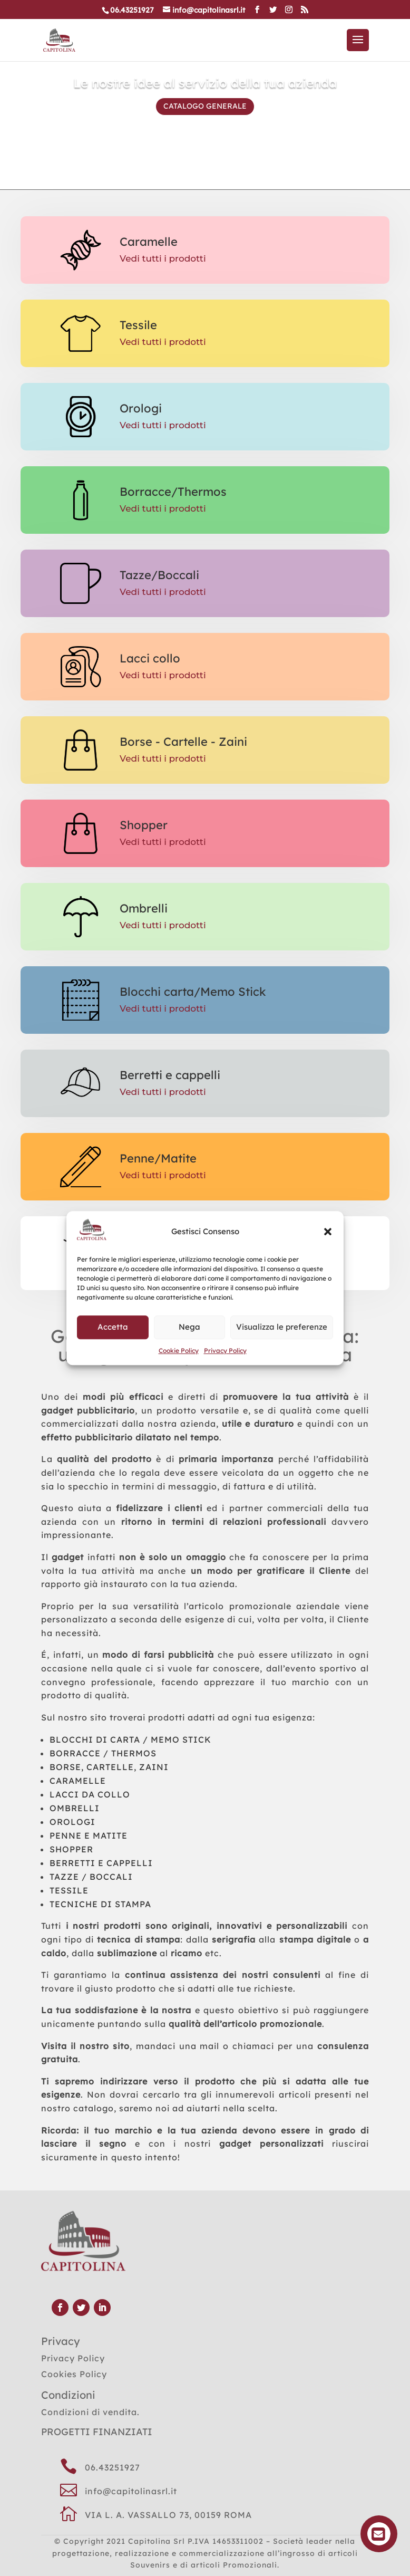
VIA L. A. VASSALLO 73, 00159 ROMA (168, 2515)
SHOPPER (71, 1849)
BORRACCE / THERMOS (103, 1753)
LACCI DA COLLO (90, 1794)
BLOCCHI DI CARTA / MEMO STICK (130, 1739)
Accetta (112, 1327)
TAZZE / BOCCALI (91, 1876)
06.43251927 (112, 2467)
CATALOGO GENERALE (205, 106)
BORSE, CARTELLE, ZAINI (109, 1767)
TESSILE (69, 1890)
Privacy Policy (225, 1350)
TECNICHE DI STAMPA (100, 1904)
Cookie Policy (179, 1350)
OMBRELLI (75, 1808)
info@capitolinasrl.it (131, 2491)
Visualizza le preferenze (281, 1327)
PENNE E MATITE (89, 1835)
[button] (328, 1231)
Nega (189, 1327)
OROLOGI (72, 1821)
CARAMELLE (78, 1780)
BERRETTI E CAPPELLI (101, 1863)
